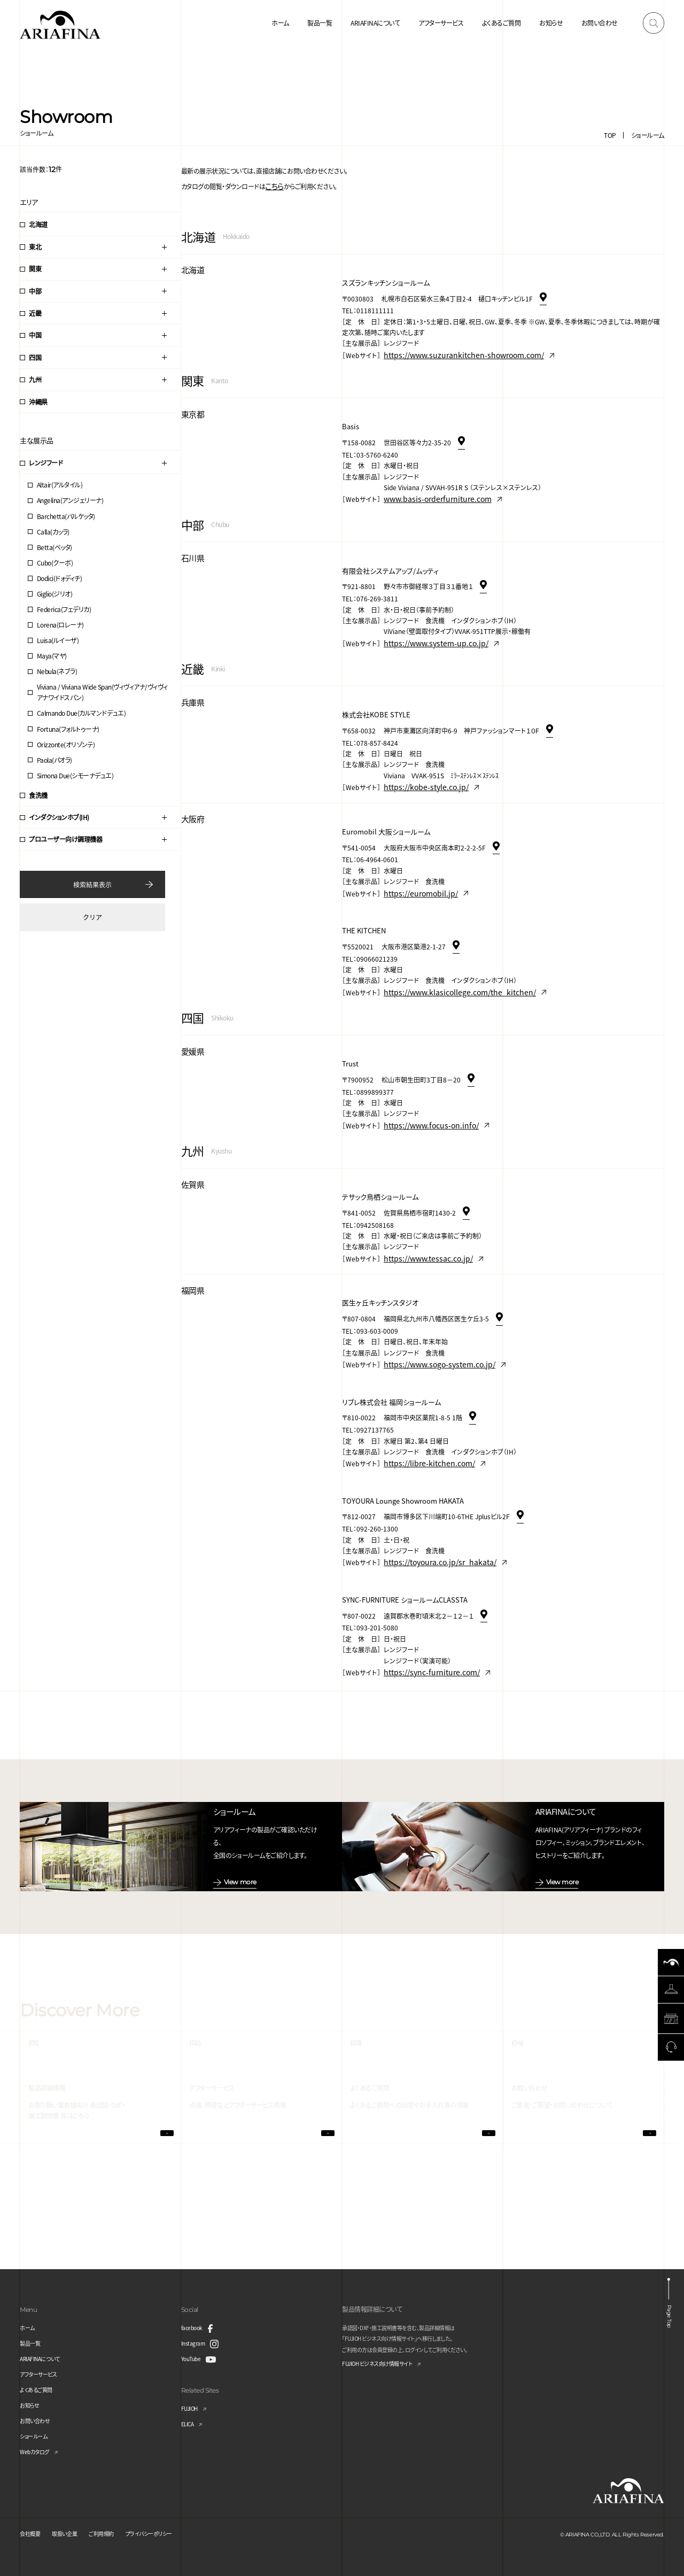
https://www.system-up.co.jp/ (428, 630)
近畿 (35, 313)
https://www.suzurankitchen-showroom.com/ (453, 349)
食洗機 (38, 795)
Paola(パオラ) (54, 759)
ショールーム (647, 135)
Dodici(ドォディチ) (59, 578)
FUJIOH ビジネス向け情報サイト (385, 2363)
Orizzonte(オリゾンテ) (66, 744)
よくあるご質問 (501, 22)
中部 (35, 291)
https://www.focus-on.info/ (424, 1098)
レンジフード (46, 462)
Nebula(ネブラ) (57, 671)
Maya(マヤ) (52, 655)
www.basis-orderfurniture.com (430, 490)
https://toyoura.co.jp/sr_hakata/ (433, 1521)
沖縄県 (38, 401)
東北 (35, 246)
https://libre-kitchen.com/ (423, 1425)
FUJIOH (192, 2406)
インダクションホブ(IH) (59, 817)
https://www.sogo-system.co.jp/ (432, 1330)
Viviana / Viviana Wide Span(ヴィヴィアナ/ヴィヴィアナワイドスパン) (102, 692)
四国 (35, 357)
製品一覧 (319, 22)
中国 (35, 334)
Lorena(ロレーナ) (60, 624)
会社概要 (32, 2531)
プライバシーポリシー (169, 2531)
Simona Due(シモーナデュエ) (75, 775)
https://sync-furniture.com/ (425, 1626)
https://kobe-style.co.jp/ (420, 771)
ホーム (280, 22)
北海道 (38, 224)
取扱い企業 (71, 2531)
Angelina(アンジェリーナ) (70, 500)
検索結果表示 (92, 884)
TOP (610, 135)
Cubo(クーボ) (55, 562)
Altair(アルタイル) (60, 484)
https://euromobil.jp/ (415, 873)
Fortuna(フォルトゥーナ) (68, 728)
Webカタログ (37, 2450)
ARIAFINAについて (375, 22)
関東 (35, 268)
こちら (273, 184)
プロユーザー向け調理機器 (65, 839)
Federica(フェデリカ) (64, 609)
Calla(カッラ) (53, 531)
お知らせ (551, 22)
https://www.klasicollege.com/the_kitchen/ (449, 968)
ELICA (189, 2422)
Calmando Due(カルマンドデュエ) (81, 712)
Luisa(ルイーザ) (58, 640)
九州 (35, 379)
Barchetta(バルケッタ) (66, 516)
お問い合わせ (599, 22)
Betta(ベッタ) (54, 547)
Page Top (669, 2312)
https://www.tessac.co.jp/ (422, 1227)
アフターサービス (440, 22)
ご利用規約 (113, 2531)
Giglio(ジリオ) (55, 593)
